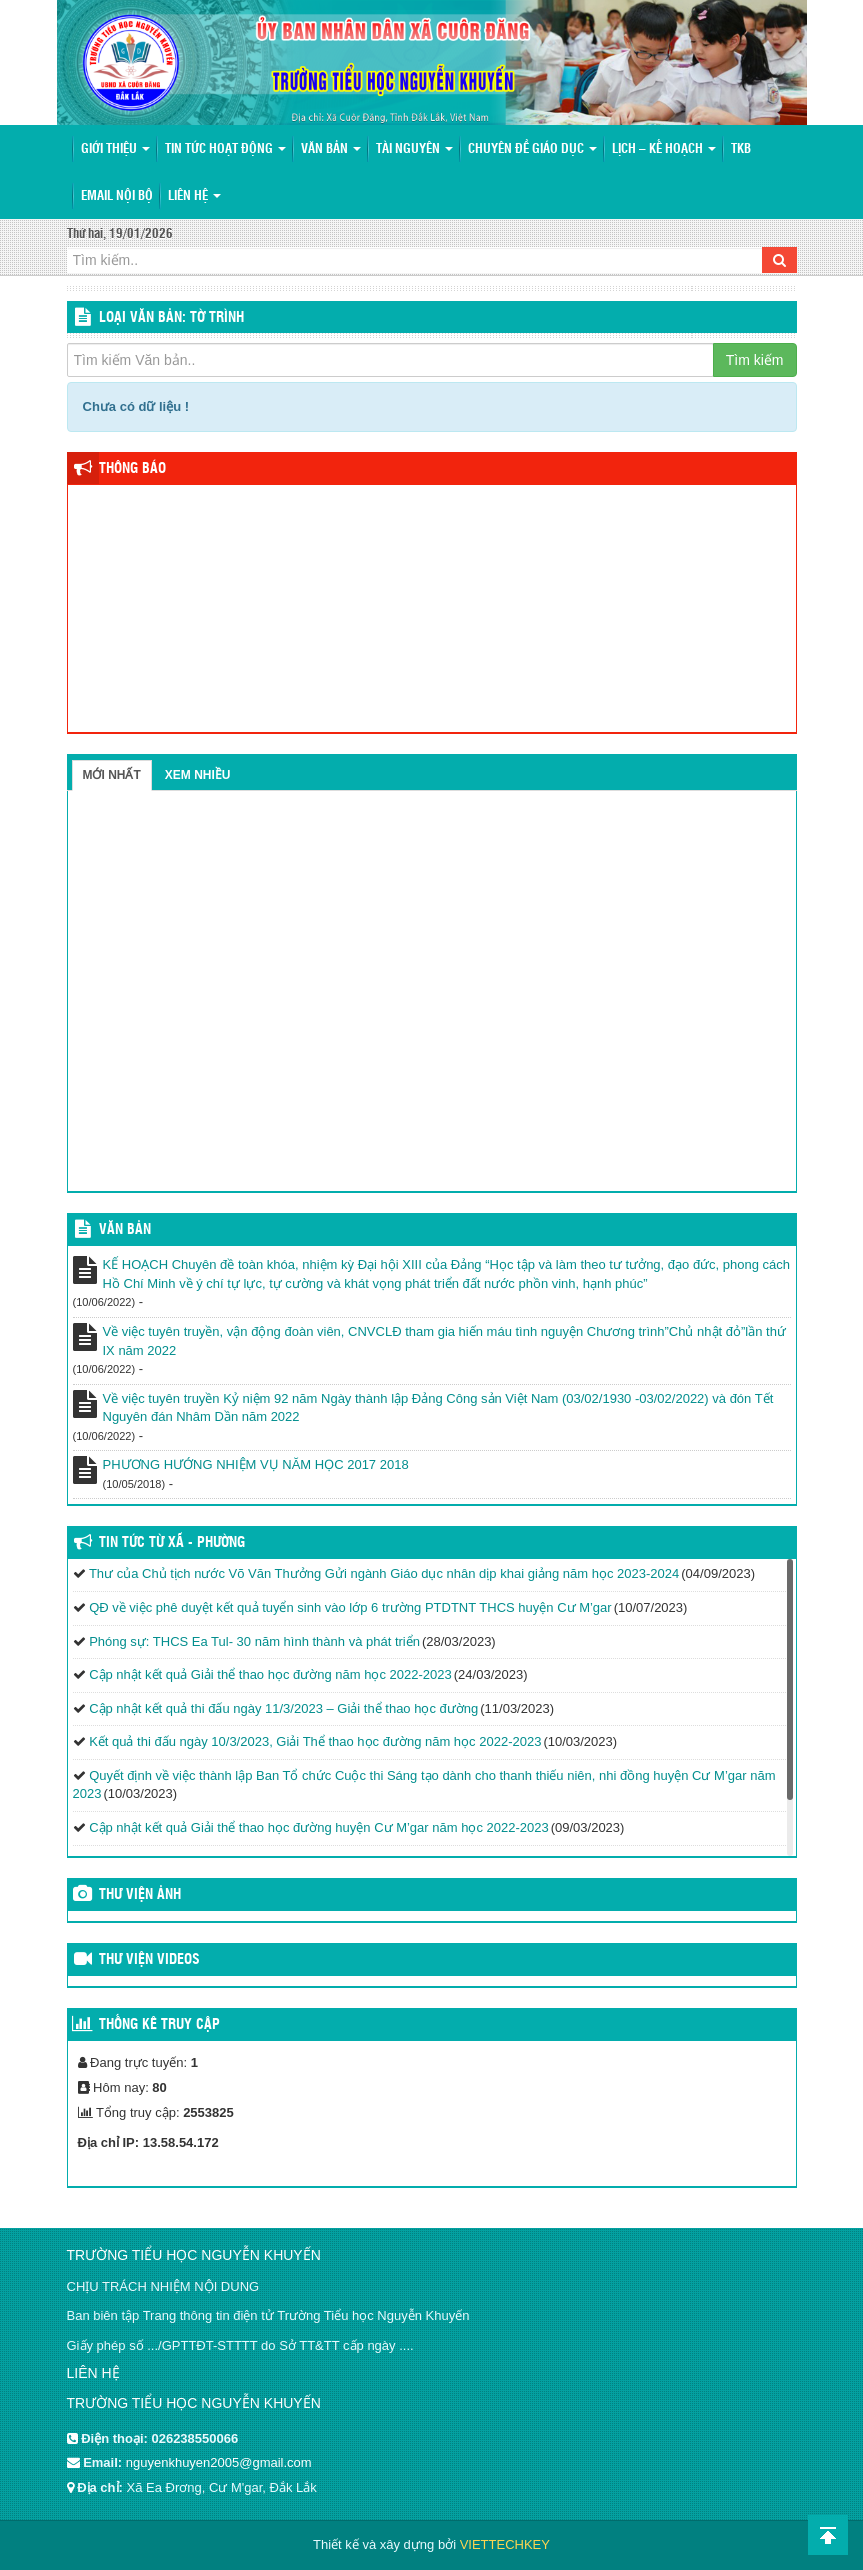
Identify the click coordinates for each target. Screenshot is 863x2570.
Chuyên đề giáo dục (532, 149)
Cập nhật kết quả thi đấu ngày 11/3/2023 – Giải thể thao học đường (283, 1708)
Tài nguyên (414, 149)
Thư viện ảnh (140, 1895)
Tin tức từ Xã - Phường (172, 1543)
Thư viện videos (149, 1960)
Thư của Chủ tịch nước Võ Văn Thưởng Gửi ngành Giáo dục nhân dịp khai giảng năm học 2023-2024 (384, 1573)
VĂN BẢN (125, 1230)
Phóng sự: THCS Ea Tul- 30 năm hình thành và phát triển (254, 1641)
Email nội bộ (117, 196)
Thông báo (132, 469)
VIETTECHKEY (505, 2544)
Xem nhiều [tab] (198, 775)
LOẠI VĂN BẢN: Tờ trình (171, 318)
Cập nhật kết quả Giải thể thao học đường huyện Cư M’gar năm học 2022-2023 (319, 1827)
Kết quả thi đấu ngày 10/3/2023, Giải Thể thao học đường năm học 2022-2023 (315, 1741)
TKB (741, 149)
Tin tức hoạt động (225, 149)
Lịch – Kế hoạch (664, 149)
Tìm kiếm (755, 360)
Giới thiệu (115, 149)
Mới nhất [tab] (112, 775)
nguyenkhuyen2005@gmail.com (219, 2462)
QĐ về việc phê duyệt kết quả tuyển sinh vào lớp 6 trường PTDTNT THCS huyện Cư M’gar (350, 1607)
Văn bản (331, 149)
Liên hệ (194, 196)
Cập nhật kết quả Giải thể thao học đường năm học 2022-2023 (270, 1674)
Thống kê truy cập (159, 2025)
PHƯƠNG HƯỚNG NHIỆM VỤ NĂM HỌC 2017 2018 (256, 1464)
